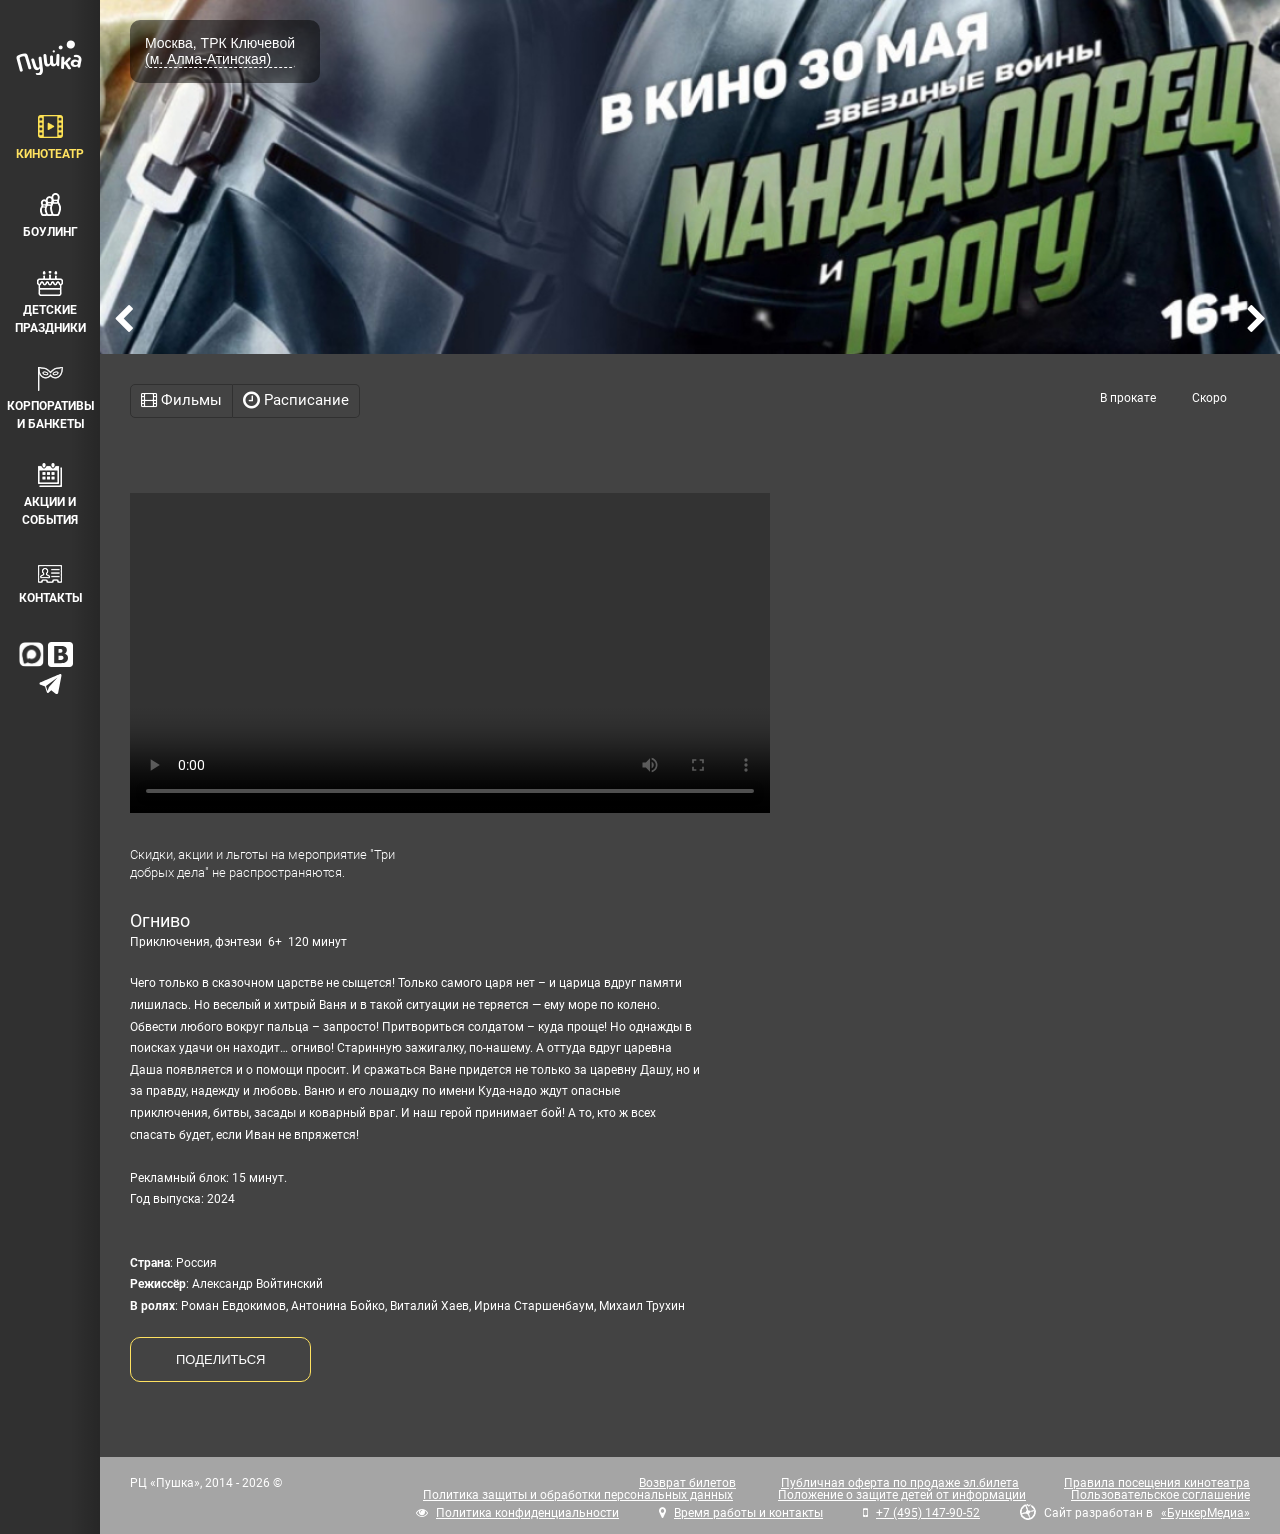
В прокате (1128, 398)
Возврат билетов (687, 1483)
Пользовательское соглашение (1160, 1495)
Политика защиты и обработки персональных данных (578, 1495)
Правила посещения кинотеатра (1157, 1483)
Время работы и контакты (748, 1513)
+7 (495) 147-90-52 (928, 1513)
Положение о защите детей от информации (902, 1495)
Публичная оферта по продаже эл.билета (900, 1483)
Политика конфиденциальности (527, 1513)
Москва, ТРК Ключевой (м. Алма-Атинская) (220, 51)
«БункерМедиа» (1205, 1513)
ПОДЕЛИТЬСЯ (220, 1359)
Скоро (1209, 398)
